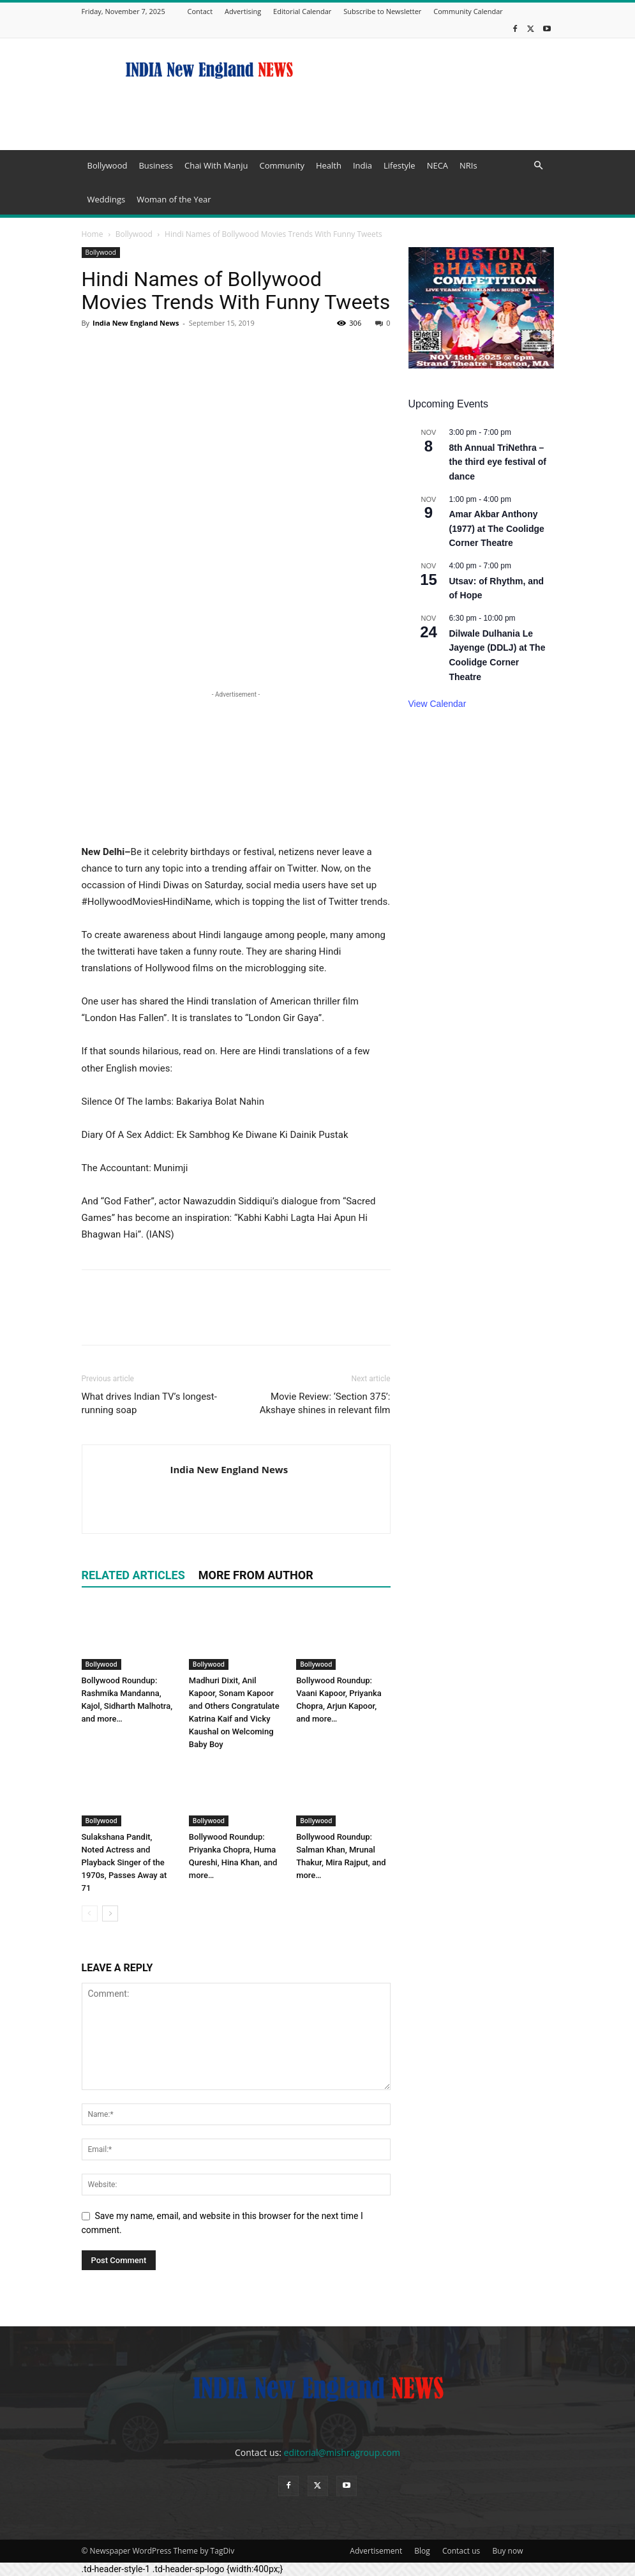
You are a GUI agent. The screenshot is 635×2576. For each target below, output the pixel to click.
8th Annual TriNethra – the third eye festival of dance (497, 462)
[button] (538, 166)
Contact (200, 11)
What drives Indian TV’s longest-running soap (149, 1403)
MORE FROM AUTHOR (255, 1575)
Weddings (106, 199)
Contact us (461, 2550)
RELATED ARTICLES (133, 1575)
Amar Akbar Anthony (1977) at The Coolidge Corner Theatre (496, 528)
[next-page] (110, 1913)
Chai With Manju (216, 165)
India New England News (136, 323)
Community (281, 165)
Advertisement (376, 2550)
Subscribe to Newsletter (382, 11)
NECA (437, 165)
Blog (422, 2550)
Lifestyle (399, 165)
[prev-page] (90, 1913)
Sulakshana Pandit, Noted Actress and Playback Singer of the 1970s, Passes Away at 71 (124, 1862)
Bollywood (107, 165)
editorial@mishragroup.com (342, 2452)
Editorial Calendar (302, 11)
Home (92, 234)
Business (155, 165)
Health (328, 165)
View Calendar (437, 704)
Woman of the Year (174, 199)
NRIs (468, 165)
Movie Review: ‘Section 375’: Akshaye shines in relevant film (325, 1403)
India (362, 165)
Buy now (507, 2550)
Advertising (243, 11)
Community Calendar (468, 11)
